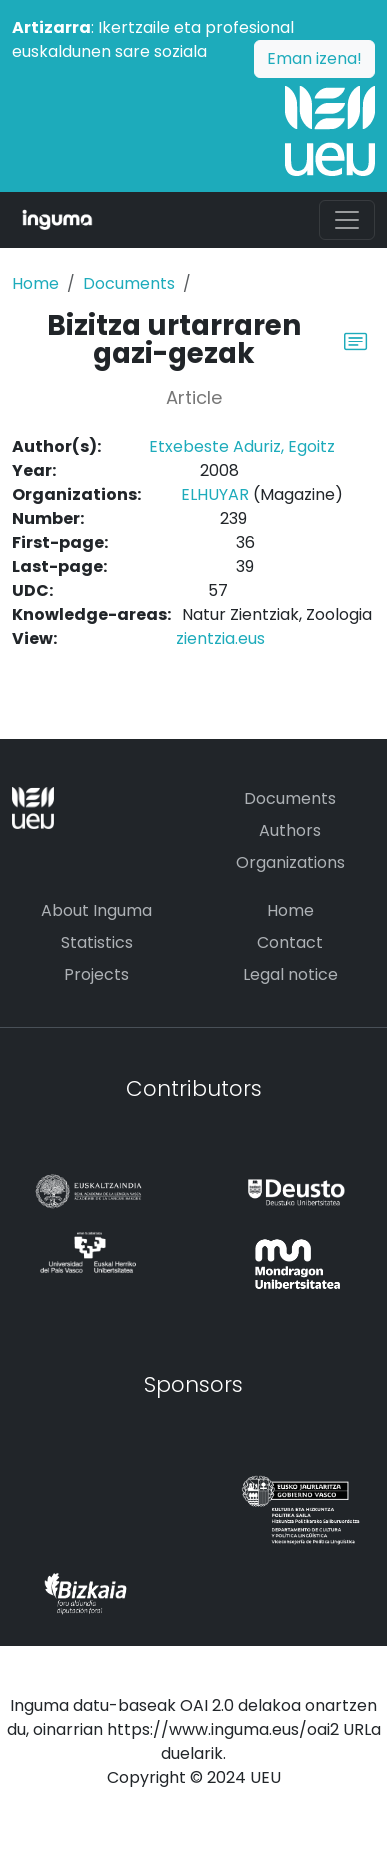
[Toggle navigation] (347, 220)
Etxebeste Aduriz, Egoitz (242, 446)
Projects (96, 974)
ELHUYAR (215, 494)
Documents (129, 283)
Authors (290, 830)
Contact (290, 942)
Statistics (97, 942)
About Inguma (96, 910)
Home (35, 283)
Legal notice (290, 974)
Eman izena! (314, 58)
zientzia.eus (220, 638)
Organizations (290, 862)
